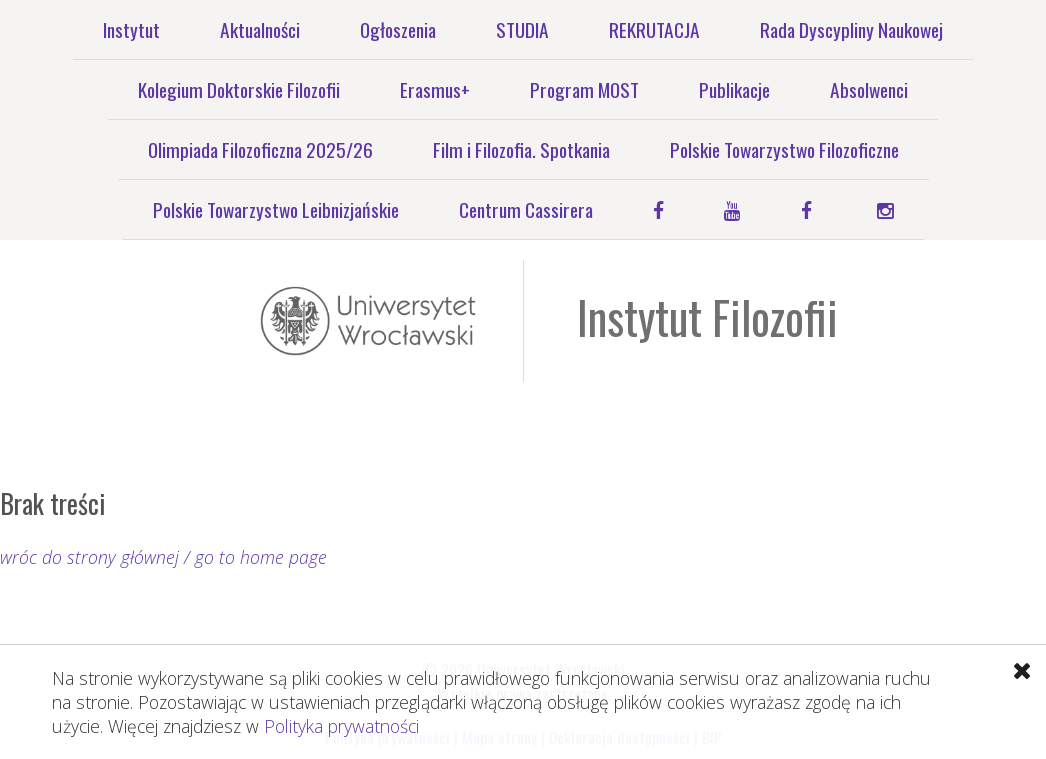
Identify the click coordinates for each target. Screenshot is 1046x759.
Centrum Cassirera (526, 209)
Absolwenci (869, 89)
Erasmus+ (435, 89)
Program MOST (584, 89)
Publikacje (734, 89)
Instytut (131, 29)
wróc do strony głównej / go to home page (163, 557)
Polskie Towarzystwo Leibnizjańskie (276, 209)
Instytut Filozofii (707, 316)
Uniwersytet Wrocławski (368, 321)
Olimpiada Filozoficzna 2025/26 (260, 149)
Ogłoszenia (398, 29)
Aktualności (260, 29)
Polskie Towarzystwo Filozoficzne (784, 149)
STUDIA (522, 29)
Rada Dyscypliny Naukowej (851, 29)
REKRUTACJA (654, 29)
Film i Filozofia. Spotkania (521, 149)
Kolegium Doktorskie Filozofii (239, 89)
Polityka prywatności (341, 726)
